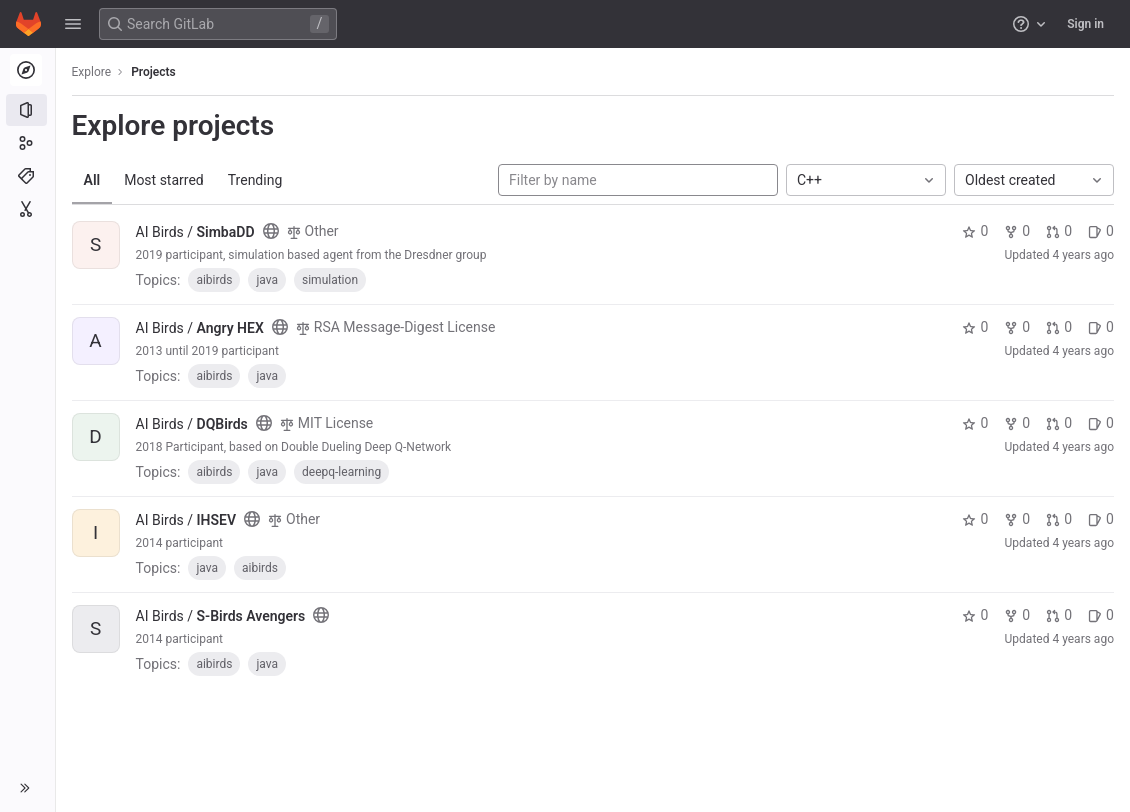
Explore (92, 72)
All (92, 180)
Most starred (165, 180)
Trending (255, 180)
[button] (73, 24)
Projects (154, 72)
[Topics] (27, 176)
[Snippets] (27, 209)
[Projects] (27, 110)
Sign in (1085, 24)
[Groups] (27, 143)
